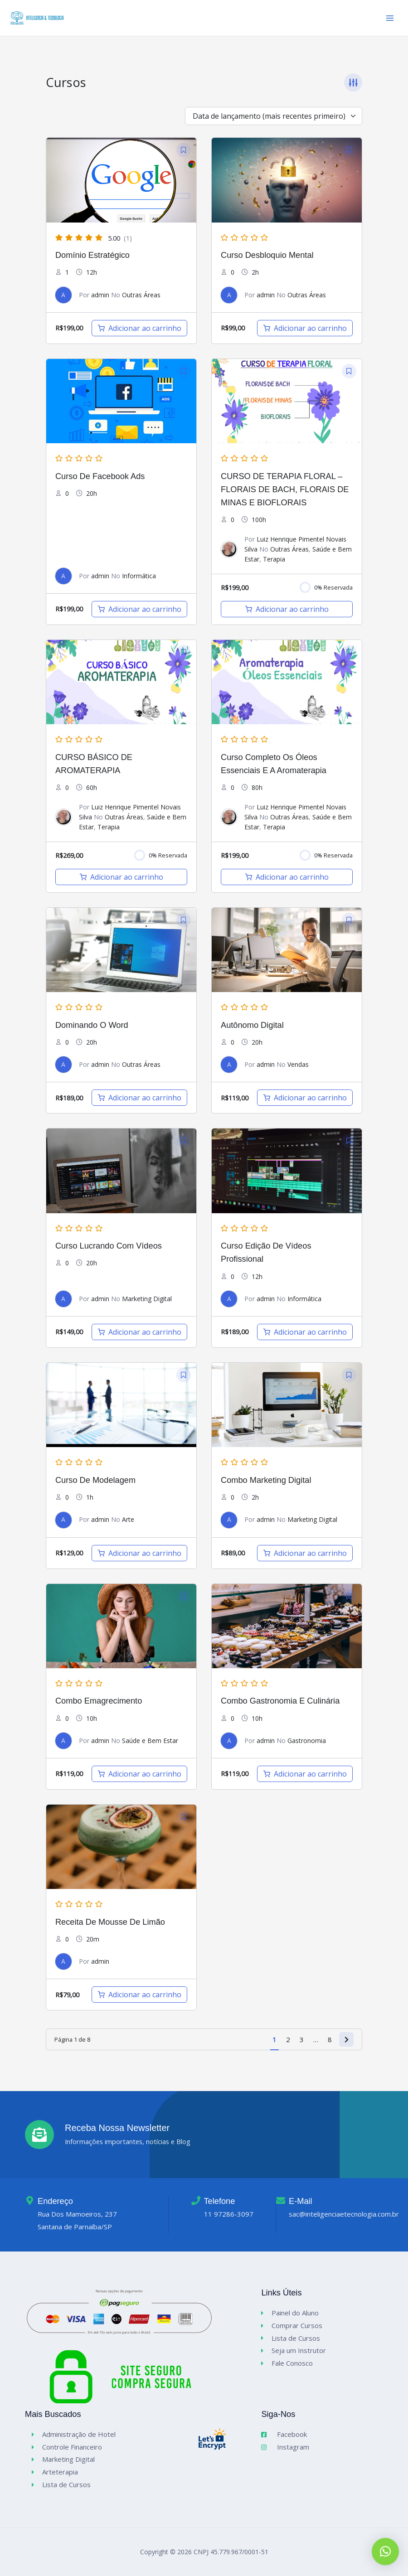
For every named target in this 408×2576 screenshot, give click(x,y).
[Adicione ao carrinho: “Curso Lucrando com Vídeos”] (139, 1336)
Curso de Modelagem (95, 1484)
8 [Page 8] (330, 2044)
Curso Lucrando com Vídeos (108, 1250)
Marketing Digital (147, 1303)
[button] (385, 2551)
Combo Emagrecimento (98, 1705)
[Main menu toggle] (390, 20)
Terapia (274, 564)
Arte (128, 1524)
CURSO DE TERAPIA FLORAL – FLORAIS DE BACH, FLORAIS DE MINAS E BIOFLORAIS (285, 494)
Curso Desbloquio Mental (267, 259)
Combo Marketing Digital (266, 1484)
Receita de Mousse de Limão (110, 1926)
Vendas (298, 1069)
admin (100, 299)
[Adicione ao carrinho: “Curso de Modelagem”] (139, 1557)
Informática (139, 580)
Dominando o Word (91, 1029)
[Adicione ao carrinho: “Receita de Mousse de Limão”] (139, 1999)
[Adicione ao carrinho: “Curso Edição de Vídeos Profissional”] (305, 1336)
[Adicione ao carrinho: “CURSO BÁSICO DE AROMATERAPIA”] (121, 881)
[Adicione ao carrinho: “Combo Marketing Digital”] (305, 1557)
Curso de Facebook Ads (100, 480)
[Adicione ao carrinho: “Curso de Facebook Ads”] (139, 613)
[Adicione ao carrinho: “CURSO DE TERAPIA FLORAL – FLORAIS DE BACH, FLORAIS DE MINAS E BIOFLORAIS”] (287, 613)
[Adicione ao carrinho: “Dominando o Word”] (139, 1102)
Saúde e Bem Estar (150, 1745)
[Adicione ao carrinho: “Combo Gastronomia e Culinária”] (305, 1778)
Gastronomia (306, 1745)
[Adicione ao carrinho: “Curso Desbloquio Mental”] (305, 332)
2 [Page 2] (288, 2044)
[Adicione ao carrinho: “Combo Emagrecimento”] (139, 1778)
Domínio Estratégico (92, 259)
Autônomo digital (252, 1029)
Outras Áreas (141, 299)
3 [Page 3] (302, 2044)
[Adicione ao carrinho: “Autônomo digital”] (305, 1102)
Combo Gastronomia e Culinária (280, 1705)
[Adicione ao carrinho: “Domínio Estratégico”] (139, 332)
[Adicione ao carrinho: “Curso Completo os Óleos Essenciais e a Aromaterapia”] (287, 881)
